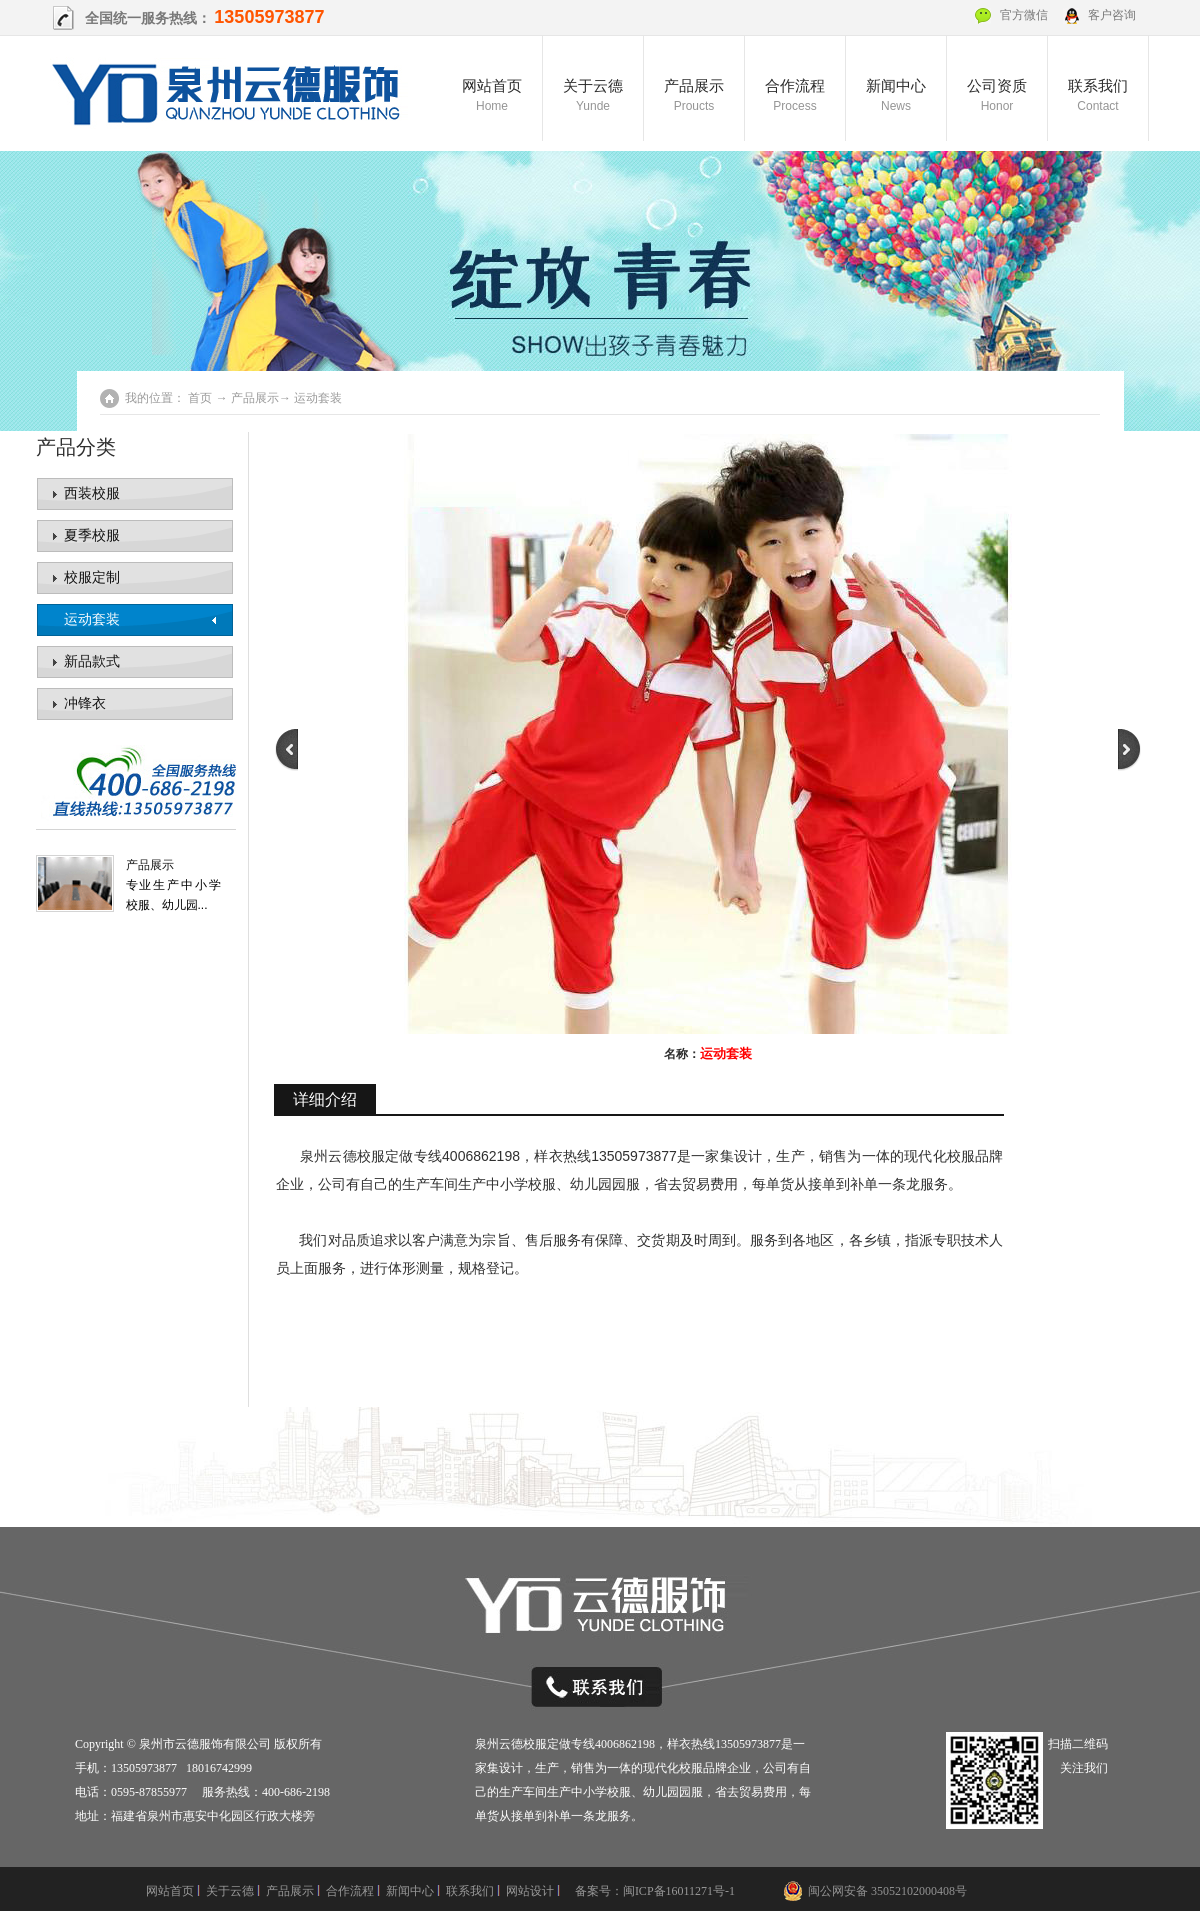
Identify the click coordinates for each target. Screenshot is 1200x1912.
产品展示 (694, 96)
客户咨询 (1112, 15)
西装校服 (92, 493)
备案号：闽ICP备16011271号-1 (655, 1891)
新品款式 (92, 661)
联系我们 (1098, 96)
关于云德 (593, 96)
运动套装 (92, 619)
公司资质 (997, 96)
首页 (200, 398)
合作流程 (795, 96)
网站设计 (530, 1891)
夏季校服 (92, 535)
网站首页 (492, 96)
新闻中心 (896, 96)
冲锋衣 (85, 703)
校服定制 (92, 577)
